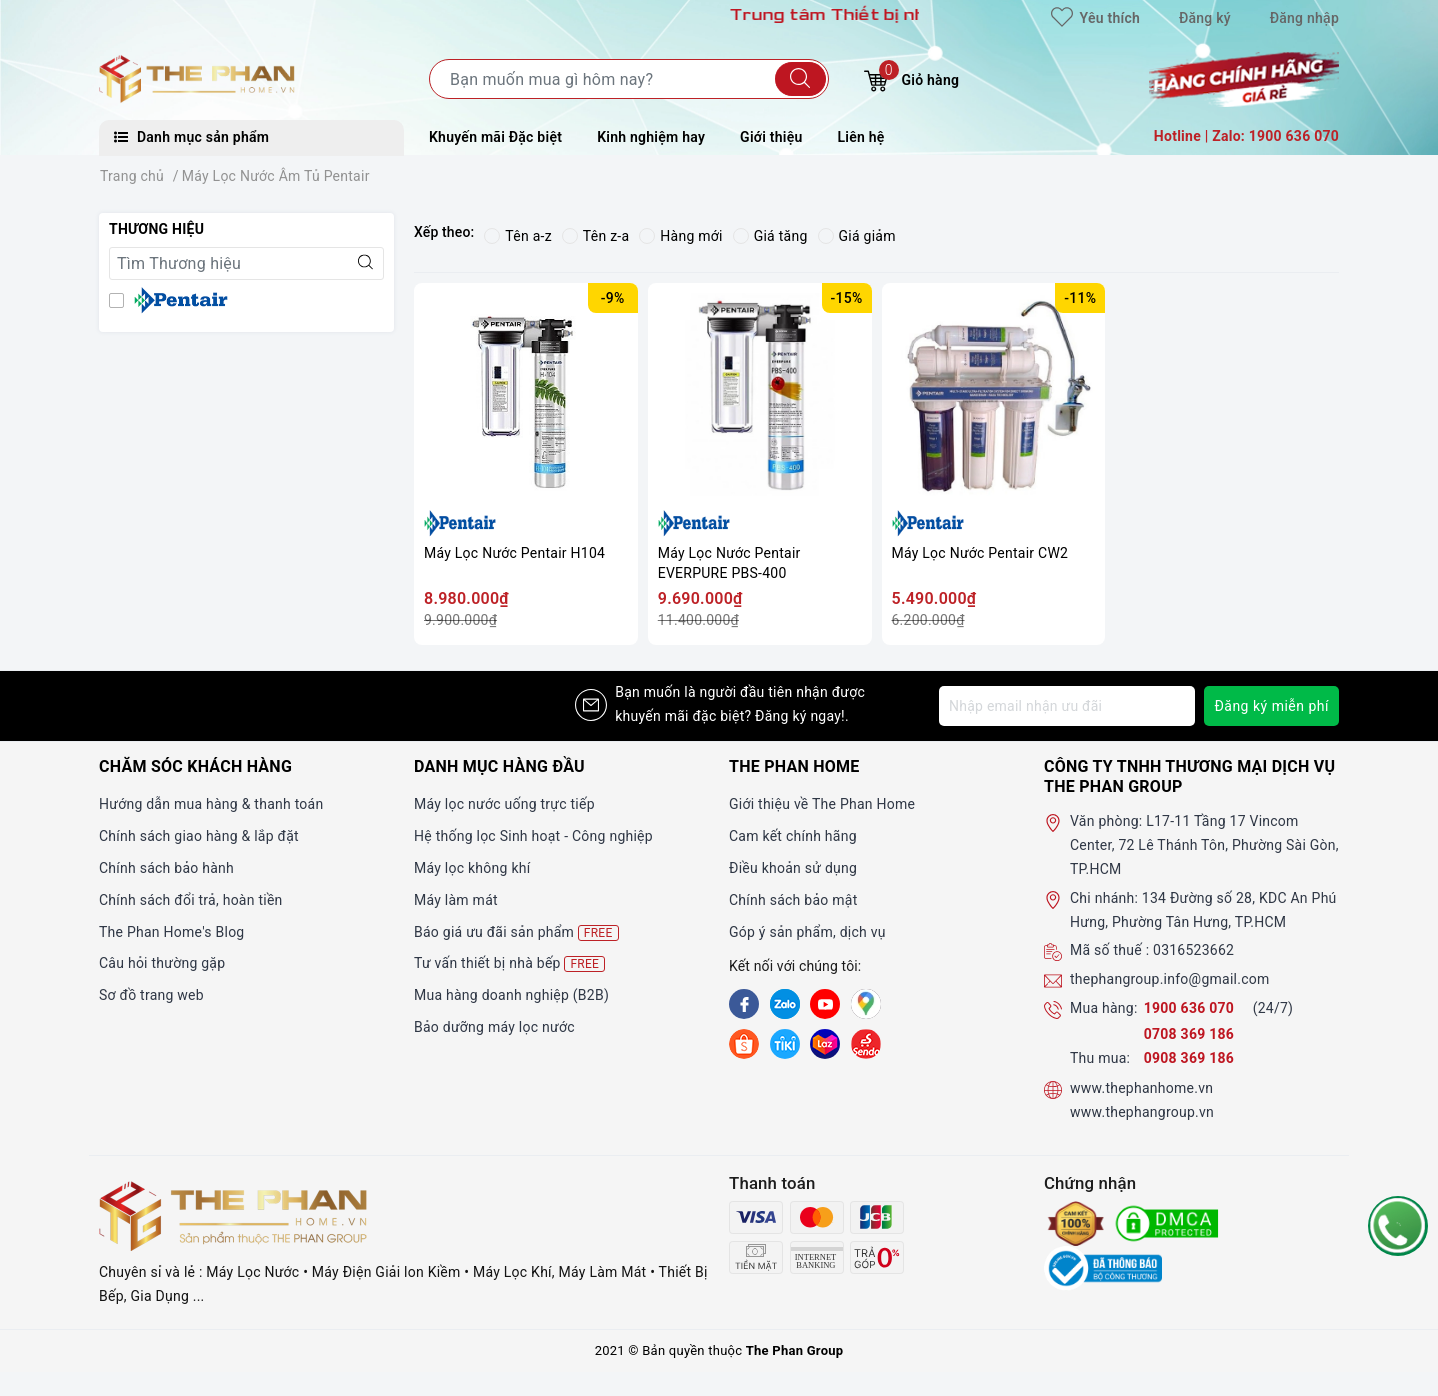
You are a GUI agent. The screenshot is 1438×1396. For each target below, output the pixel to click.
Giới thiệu (771, 137)
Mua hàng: (1104, 1008)
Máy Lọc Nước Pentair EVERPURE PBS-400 (729, 563)
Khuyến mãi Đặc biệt (495, 137)
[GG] (866, 1004)
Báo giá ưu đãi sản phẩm (516, 932)
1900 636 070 (1191, 1008)
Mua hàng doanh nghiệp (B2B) (511, 995)
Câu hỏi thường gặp (162, 963)
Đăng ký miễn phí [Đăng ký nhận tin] (1271, 706)
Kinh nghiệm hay (651, 137)
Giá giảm (857, 236)
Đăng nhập (1304, 18)
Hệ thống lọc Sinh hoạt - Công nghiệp (533, 836)
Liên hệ (861, 137)
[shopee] (744, 1043)
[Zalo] (785, 1004)
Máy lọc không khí (472, 868)
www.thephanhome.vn (1141, 1088)
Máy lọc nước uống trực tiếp (504, 804)
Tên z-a (595, 236)
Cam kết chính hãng (793, 836)
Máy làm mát (456, 900)
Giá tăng (770, 236)
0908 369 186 (1189, 1058)
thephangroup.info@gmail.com (1170, 979)
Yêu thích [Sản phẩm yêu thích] (1095, 18)
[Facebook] (744, 1004)
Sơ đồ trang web (151, 995)
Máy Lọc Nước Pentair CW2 (980, 553)
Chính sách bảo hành (166, 868)
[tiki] (785, 1043)
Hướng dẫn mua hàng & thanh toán (211, 804)
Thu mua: (1100, 1058)
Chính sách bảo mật (793, 900)
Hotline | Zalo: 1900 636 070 (1246, 136)
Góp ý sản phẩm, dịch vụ (807, 932)
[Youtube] (825, 1004)
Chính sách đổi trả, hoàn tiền (191, 900)
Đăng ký (1205, 18)
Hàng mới (680, 236)
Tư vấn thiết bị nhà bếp (509, 963)
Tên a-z (517, 236)
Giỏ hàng (911, 77)
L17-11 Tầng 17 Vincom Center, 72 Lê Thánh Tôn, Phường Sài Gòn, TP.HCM (1204, 845)
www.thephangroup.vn (1142, 1112)
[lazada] (825, 1043)
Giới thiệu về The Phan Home (822, 804)
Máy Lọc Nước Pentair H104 (514, 553)
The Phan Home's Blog (171, 932)
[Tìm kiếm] (800, 79)
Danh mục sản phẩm (191, 137)
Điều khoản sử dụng (793, 868)
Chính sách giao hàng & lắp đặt (199, 836)
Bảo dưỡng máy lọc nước (494, 1027)
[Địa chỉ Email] (1067, 706)
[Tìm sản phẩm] (629, 79)
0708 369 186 (1189, 1034)
